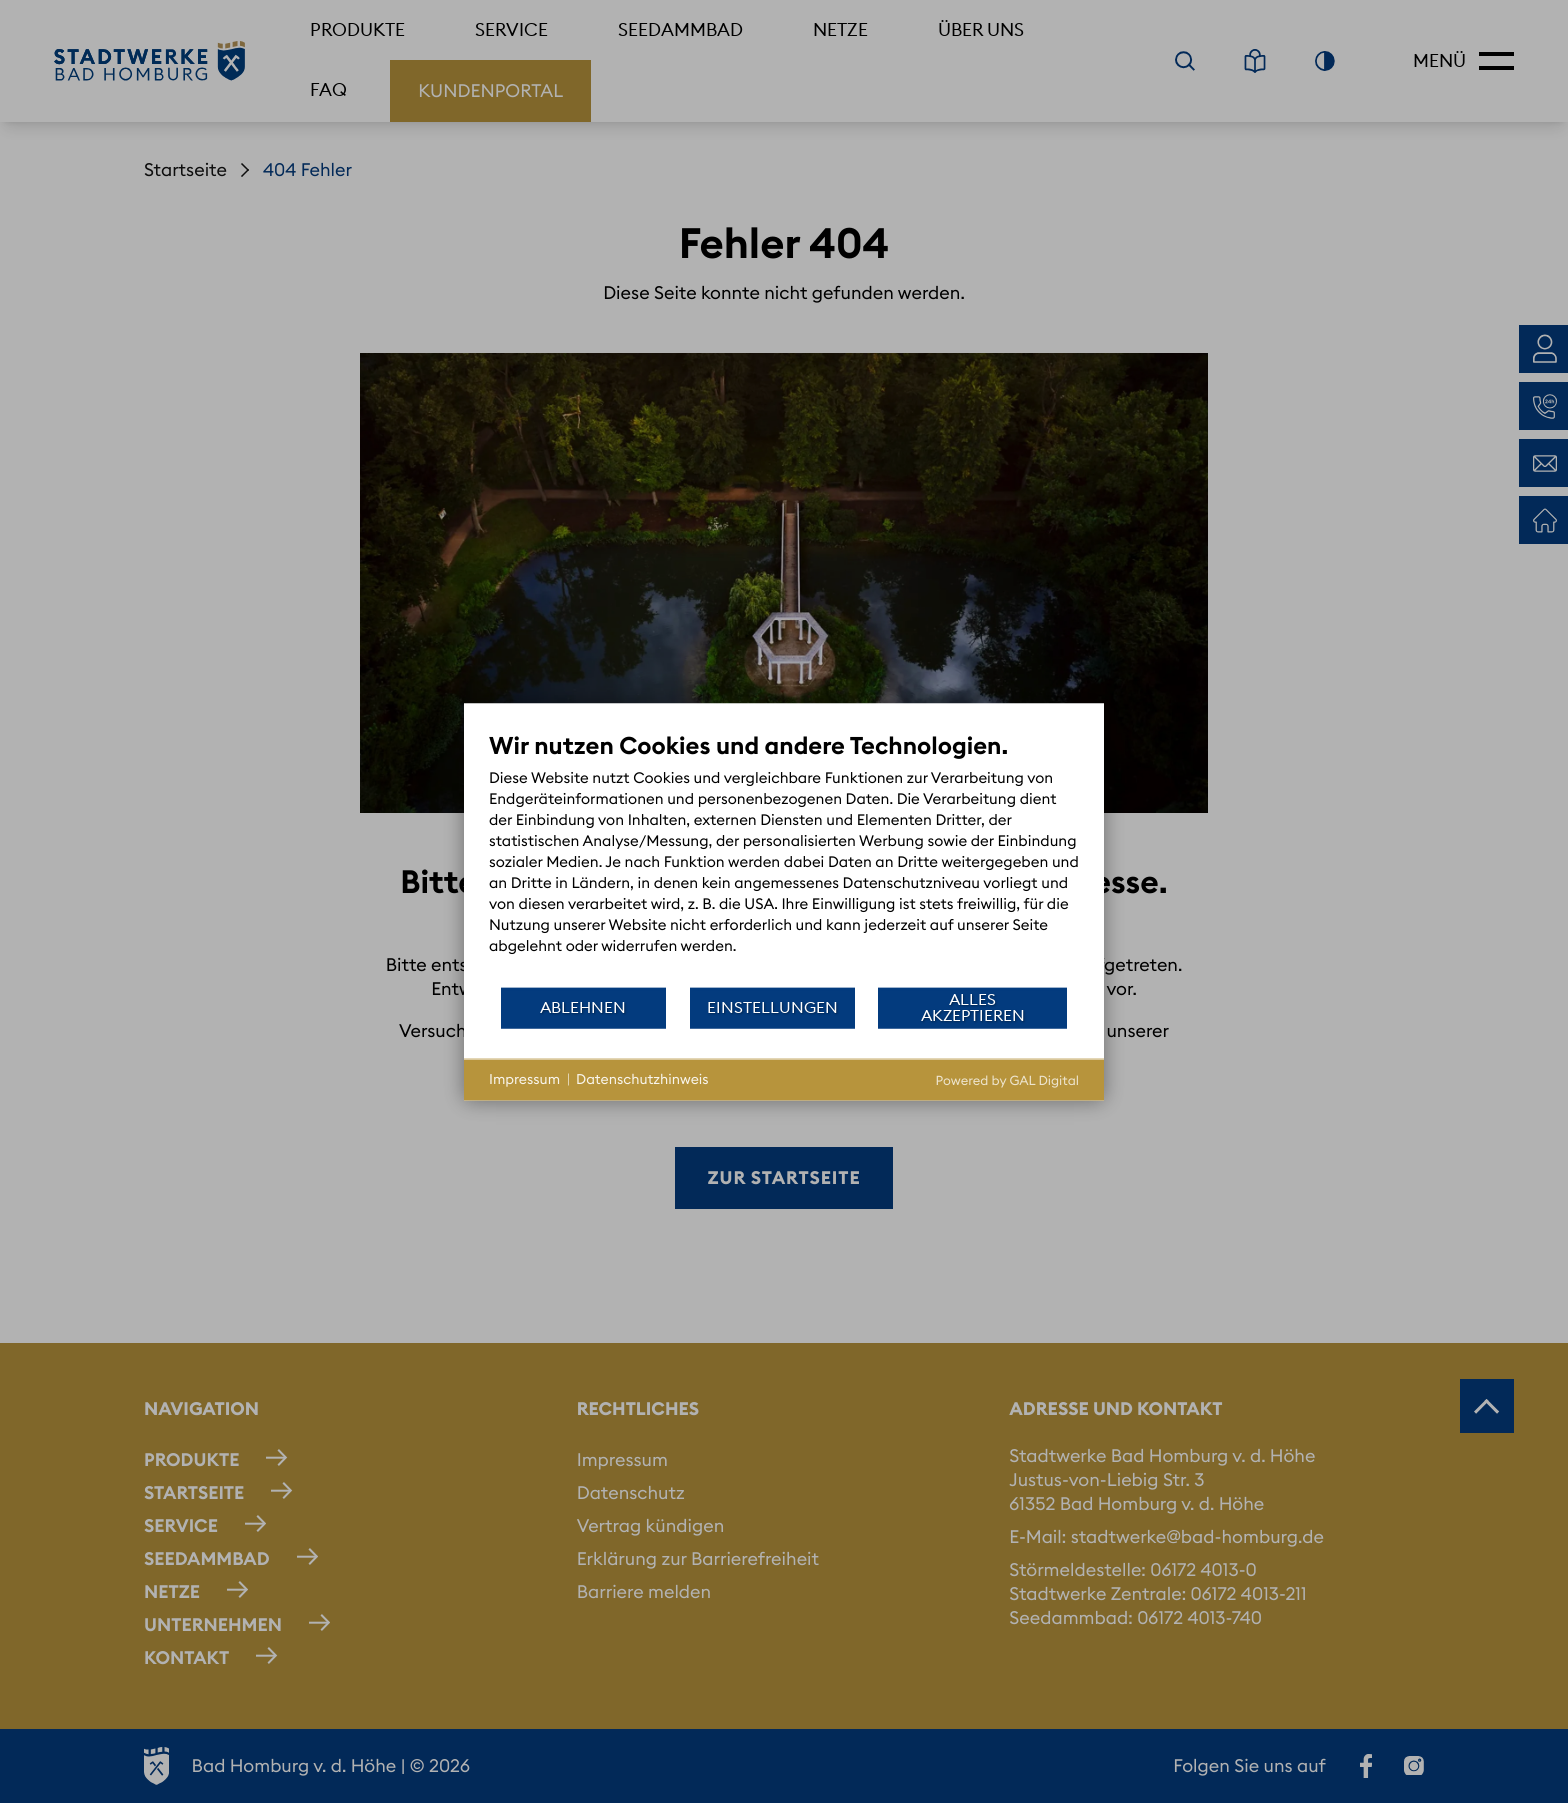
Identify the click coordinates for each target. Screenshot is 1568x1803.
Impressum (524, 1079)
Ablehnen (583, 1007)
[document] (784, 857)
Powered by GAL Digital (1007, 1080)
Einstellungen (772, 1007)
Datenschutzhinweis (642, 1079)
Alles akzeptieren (973, 1007)
